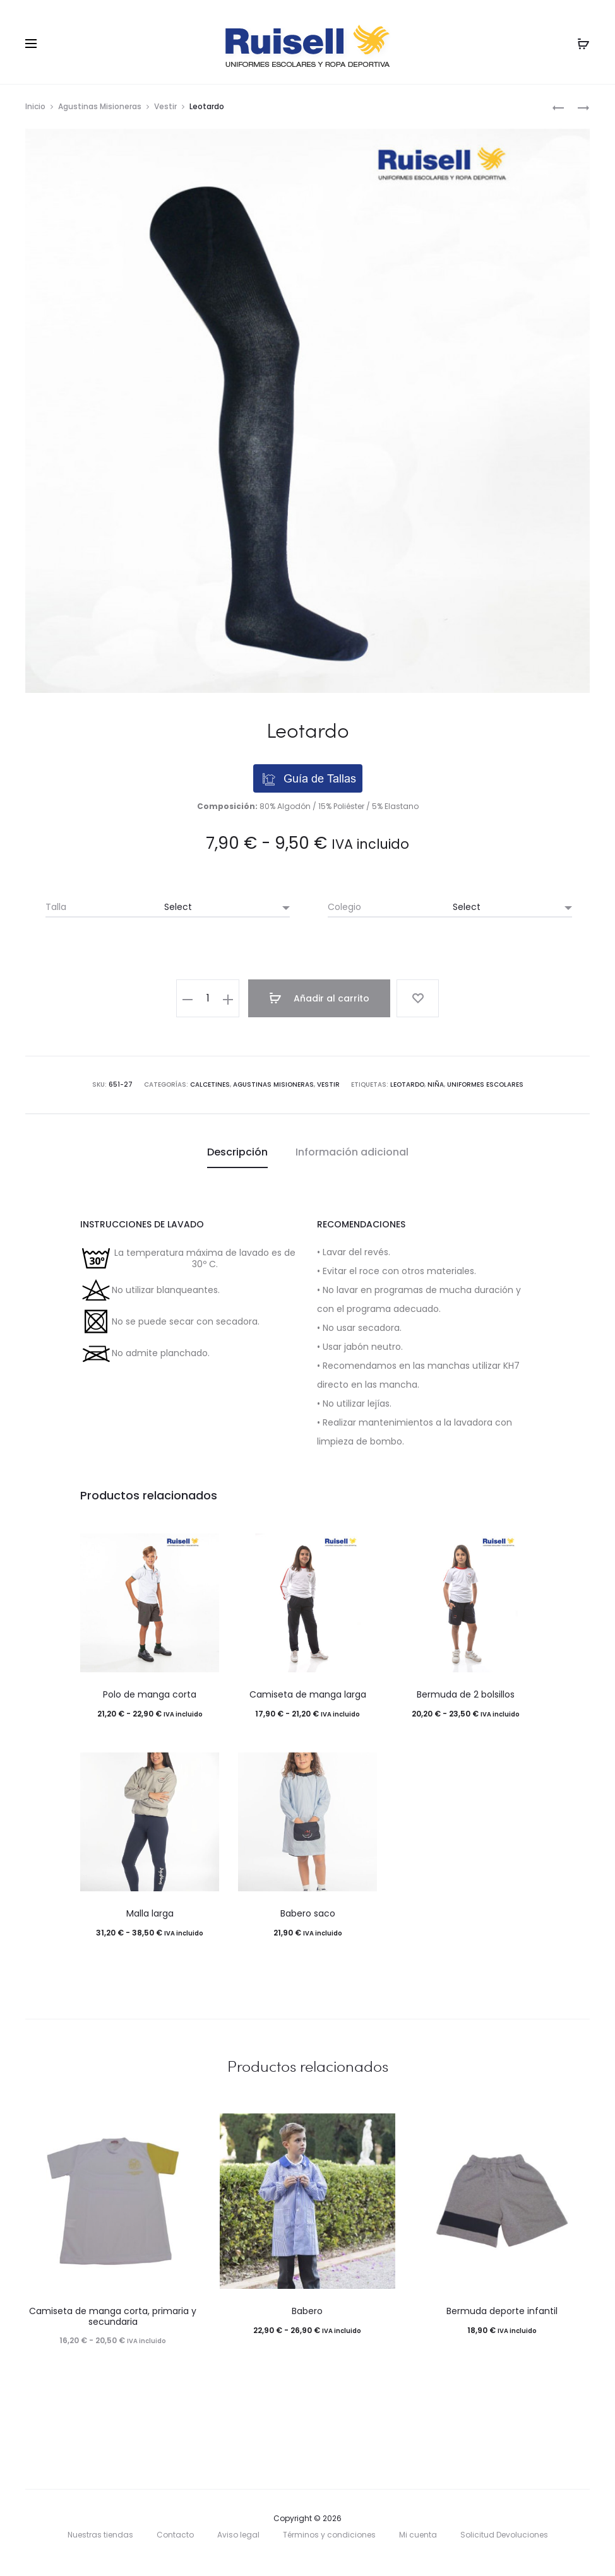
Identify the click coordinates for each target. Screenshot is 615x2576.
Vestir (165, 106)
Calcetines (210, 1084)
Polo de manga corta (149, 1694)
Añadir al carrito (322, 998)
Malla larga (150, 1913)
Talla (55, 906)
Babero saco (307, 1913)
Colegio (344, 906)
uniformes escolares (485, 1084)
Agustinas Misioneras (99, 106)
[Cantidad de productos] (211, 998)
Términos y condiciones (329, 2534)
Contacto (175, 2534)
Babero (307, 2310)
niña (435, 1084)
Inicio (35, 106)
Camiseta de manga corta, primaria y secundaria (112, 2315)
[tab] (237, 1151)
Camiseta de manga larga (307, 1694)
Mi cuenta (418, 2534)
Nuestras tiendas (100, 2534)
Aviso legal (238, 2534)
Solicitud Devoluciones (504, 2534)
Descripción (237, 1151)
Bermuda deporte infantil (502, 2310)
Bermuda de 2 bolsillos (466, 1694)
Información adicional (352, 1151)
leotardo (407, 1084)
